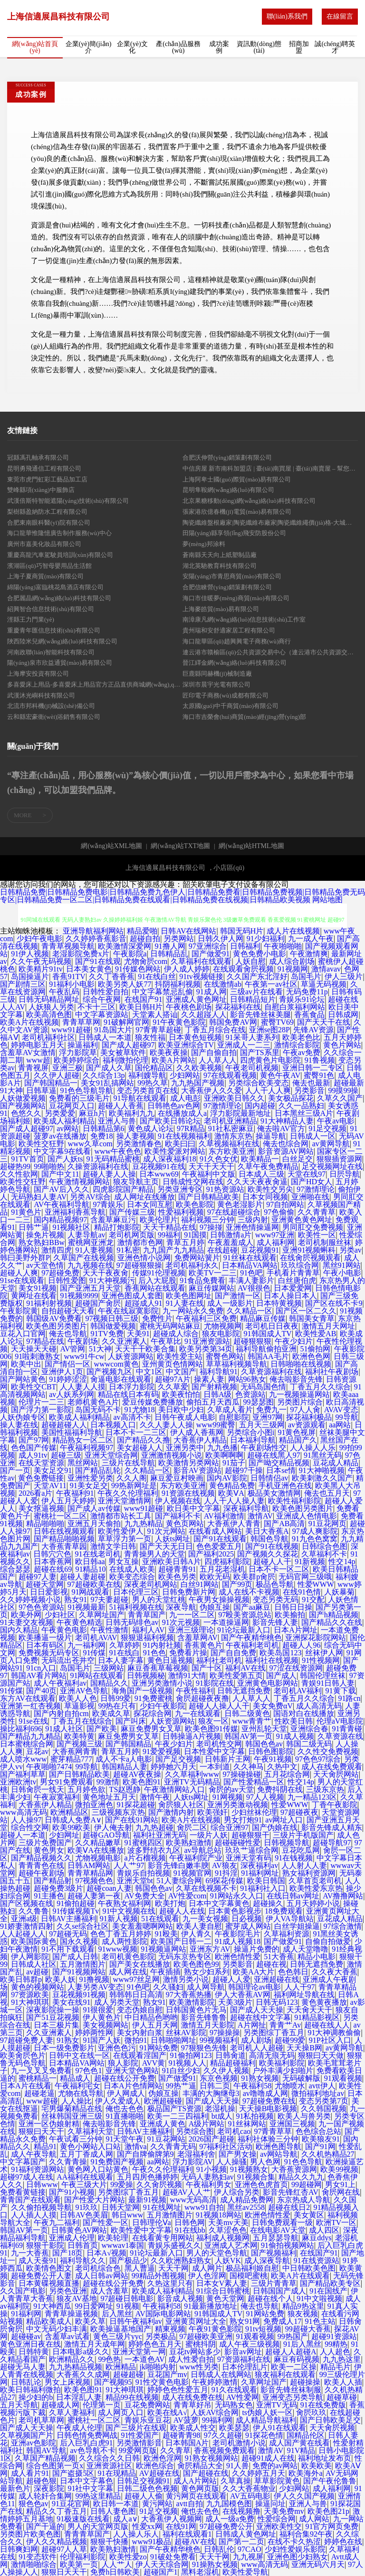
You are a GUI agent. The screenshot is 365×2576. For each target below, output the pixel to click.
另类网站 (178, 938)
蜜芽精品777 (71, 1759)
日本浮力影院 (131, 1387)
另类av (350, 1250)
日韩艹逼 (34, 1227)
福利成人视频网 (223, 2238)
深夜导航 (181, 1607)
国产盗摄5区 (73, 2473)
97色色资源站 (41, 1607)
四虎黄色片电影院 (270, 1060)
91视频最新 (86, 1607)
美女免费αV (273, 1706)
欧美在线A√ (167, 2412)
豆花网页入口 (72, 1106)
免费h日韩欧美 (115, 2572)
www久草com (89, 1144)
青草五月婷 (185, 1242)
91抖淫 (226, 1873)
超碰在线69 (53, 1569)
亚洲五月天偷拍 (94, 1523)
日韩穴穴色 (52, 1554)
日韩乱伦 (219, 2549)
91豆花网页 (327, 1523)
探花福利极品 (309, 1417)
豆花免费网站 (147, 2405)
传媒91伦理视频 (158, 1273)
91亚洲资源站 (207, 1341)
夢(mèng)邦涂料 (203, 543)
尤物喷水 (290, 2086)
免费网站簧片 (197, 1258)
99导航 (347, 1417)
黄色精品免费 (232, 1485)
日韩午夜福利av (135, 2321)
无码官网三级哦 (305, 1577)
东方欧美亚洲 (231, 1151)
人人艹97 (129, 1865)
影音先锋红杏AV (290, 2192)
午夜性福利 (195, 1691)
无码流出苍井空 (68, 1660)
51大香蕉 (279, 1957)
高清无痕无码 (272, 2055)
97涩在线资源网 (296, 1668)
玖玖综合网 (300, 1265)
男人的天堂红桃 (158, 1599)
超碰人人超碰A (291, 2352)
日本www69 (159, 1174)
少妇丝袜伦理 (254, 1812)
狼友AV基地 (77, 2298)
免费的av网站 (275, 2466)
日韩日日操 (293, 1607)
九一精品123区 (312, 1797)
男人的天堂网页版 (97, 2526)
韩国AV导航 (46, 2450)
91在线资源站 (316, 2260)
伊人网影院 (30, 1957)
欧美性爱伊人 (121, 1531)
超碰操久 (268, 1903)
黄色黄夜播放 (324, 2002)
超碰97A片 (173, 1379)
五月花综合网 (287, 1774)
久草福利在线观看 (201, 961)
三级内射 (253, 1220)
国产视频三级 (79, 1744)
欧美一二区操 (294, 2367)
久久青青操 (68, 2162)
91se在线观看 (22, 1280)
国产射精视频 (214, 1387)
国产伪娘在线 (275, 1827)
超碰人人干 (272, 1561)
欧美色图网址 (188, 1296)
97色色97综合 (318, 1759)
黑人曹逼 (140, 2268)
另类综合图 (195, 2131)
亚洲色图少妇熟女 (297, 2557)
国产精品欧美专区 (330, 2283)
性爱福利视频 (181, 1212)
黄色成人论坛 (150, 1128)
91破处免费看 (173, 2557)
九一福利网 (86, 1645)
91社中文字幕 (90, 2488)
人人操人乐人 (136, 2534)
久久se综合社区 (82, 1926)
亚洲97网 (267, 1417)
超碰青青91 (177, 1569)
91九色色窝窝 (314, 1539)
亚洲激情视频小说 (171, 1455)
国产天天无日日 (166, 1546)
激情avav (326, 969)
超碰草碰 (342, 2397)
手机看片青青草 (293, 1273)
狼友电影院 (221, 1334)
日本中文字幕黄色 (219, 1903)
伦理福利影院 (83, 2557)
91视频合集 (256, 2177)
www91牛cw (84, 1356)
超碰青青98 (182, 2435)
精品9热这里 (303, 2306)
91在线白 (124, 1653)
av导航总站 (202, 1850)
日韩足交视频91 (143, 2481)
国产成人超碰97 (128, 1045)
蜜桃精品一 (38, 2078)
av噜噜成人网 (265, 2093)
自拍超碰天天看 (68, 1311)
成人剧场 (256, 2040)
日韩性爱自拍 (105, 992)
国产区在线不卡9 (333, 1303)
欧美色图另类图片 (56, 1326)
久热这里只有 (170, 2283)
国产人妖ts (65, 1159)
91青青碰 (347, 1729)
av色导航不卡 (92, 2450)
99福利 (169, 1235)
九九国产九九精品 (173, 1250)
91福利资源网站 (37, 2169)
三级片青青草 (274, 2283)
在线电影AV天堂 (278, 2230)
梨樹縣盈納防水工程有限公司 (47, 511)
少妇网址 (64, 1835)
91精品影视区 (317, 2017)
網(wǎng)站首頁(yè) (35, 47)
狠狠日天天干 (64, 2572)
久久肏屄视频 (159, 2184)
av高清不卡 (132, 1417)
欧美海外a (305, 2473)
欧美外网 (26, 1615)
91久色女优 (219, 1159)
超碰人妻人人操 (109, 1174)
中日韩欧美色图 (309, 2268)
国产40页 (41, 1691)
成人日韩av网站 (101, 2276)
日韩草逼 (41, 1090)
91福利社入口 (263, 1888)
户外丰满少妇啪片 (282, 2070)
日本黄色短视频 (195, 1037)
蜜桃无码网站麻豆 (170, 1326)
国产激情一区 (237, 1296)
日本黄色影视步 (234, 1911)
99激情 (107, 1782)
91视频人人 (187, 2063)
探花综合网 (153, 1713)
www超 (38, 1060)
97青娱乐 (108, 1204)
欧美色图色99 (196, 1964)
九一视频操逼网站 (299, 1394)
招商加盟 (299, 47)
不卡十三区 (96, 1007)
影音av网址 (243, 2352)
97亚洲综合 (208, 946)
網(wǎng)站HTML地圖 (251, 846)
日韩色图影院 (271, 1751)
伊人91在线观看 (279, 2428)
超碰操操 (305, 2382)
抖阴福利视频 (178, 984)
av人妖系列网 (71, 1394)
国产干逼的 (45, 2526)
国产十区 (207, 1668)
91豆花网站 (166, 2139)
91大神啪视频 (322, 1470)
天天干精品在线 (169, 1227)
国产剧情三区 (23, 984)
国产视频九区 (109, 1372)
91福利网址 (260, 1873)
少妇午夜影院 (162, 1706)
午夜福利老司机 (252, 1645)
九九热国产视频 (197, 1083)
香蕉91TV (68, 976)
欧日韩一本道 (116, 2504)
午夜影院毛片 (237, 1934)
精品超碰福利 (233, 2063)
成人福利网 (276, 1242)
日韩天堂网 (121, 2207)
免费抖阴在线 (280, 1789)
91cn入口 (41, 1668)
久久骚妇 (168, 1987)
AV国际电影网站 (163, 2314)
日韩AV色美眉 (84, 2215)
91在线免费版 (323, 2405)
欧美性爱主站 (179, 1356)
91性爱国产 (140, 2435)
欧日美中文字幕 (193, 1508)
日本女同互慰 (150, 1204)
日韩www (42, 2184)
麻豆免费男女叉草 (151, 1729)
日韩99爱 (115, 1698)
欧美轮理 (113, 2238)
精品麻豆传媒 (263, 1318)
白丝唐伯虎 (297, 1280)
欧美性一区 (317, 1235)
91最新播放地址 (210, 2306)
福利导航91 (219, 1372)
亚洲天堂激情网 (124, 1501)
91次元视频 (181, 1622)
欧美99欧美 (71, 1827)
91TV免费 (106, 1334)
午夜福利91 (75, 1493)
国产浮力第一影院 (41, 1410)
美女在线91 (71, 2002)
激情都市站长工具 (120, 1516)
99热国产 (293, 2336)
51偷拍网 (315, 1349)
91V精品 (301, 2450)
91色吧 (251, 1273)
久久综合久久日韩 (109, 2458)
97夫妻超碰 (109, 1599)
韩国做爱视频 (113, 1326)
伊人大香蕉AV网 (242, 1995)
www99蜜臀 (216, 1425)
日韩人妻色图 (113, 2511)
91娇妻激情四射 (26, 1926)
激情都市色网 (140, 1242)
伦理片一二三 (41, 1402)
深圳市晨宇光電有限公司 (216, 684)
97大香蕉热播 (188, 1995)
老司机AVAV (96, 1637)
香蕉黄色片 (203, 1645)
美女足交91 (53, 1470)
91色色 (154, 1653)
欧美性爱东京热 (316, 1888)
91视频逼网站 (163, 1949)
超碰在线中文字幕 (260, 2017)
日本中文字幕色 (86, 2481)
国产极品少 (128, 2260)
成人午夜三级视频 (249, 2344)
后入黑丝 (117, 2314)
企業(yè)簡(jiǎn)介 (89, 47)
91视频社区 (71, 1227)
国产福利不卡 (178, 1516)
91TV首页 (27, 1159)
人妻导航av (86, 1235)
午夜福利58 (252, 2086)
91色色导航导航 (86, 1090)
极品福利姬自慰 (252, 2268)
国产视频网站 (23, 1106)
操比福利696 (21, 1729)
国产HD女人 (311, 1182)
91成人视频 (295, 1736)
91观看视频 (343, 2078)
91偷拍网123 (191, 2055)
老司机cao (233, 2131)
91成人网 (211, 992)
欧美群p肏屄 (254, 1577)
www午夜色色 (117, 1151)
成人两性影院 (124, 1941)
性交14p (341, 1561)
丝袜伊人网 (324, 1653)
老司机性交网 (219, 1744)
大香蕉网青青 (75, 1751)
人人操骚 (231, 2162)
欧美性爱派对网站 (174, 1151)
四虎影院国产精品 (123, 1189)
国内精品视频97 (60, 1220)
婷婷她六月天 (173, 1767)
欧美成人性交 (193, 2428)
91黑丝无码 (323, 1455)
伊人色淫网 (207, 2276)
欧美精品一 (260, 1159)
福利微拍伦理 (125, 1060)
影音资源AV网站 (286, 1151)
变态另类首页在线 (147, 1090)
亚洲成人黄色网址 (196, 999)
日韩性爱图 (67, 1280)
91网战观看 (90, 1592)
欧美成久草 (111, 1713)
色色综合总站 (318, 2131)
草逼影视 (79, 1706)
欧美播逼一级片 (45, 1637)
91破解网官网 (126, 1022)
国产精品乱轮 (98, 1470)
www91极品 (152, 2542)
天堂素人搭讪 (155, 1014)
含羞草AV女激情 (28, 1052)
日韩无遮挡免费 (243, 1691)
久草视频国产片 (26, 2435)
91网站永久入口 (236, 1896)
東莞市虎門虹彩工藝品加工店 (47, 479)
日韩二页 (215, 2086)
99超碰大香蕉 (308, 2329)
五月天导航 (19, 2405)
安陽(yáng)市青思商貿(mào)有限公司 (231, 576)
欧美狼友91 (321, 2139)
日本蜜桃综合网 (26, 1744)
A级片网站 (207, 2124)
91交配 (313, 1599)
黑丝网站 (82, 1463)
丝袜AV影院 (186, 2033)
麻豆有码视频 (296, 2359)
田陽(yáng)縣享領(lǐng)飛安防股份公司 (234, 533)
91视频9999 (79, 1296)
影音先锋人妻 (275, 1622)
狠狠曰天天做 (321, 2055)
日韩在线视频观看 (64, 1531)
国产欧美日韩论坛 (170, 1121)
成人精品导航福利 (266, 2420)
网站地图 (327, 900)
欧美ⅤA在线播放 (95, 1850)
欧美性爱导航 (245, 2572)
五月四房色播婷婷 (147, 2177)
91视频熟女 (249, 2169)
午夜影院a (130, 954)
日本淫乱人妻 (79, 2397)
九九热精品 (144, 1523)
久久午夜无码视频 (40, 961)
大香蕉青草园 (64, 1546)
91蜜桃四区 (144, 1843)
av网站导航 (279, 2154)
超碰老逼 (39, 2093)
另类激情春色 (139, 1144)
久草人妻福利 (72, 2412)
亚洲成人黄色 (162, 2124)
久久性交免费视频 (328, 1751)
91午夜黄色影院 (179, 1022)
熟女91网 (245, 2321)
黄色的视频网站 (37, 1987)
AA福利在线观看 (85, 2177)
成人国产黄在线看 (299, 2443)
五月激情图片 (83, 1964)
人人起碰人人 (23, 1934)
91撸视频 (94, 1979)
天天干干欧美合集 (145, 1349)
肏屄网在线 (341, 2192)
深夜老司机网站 (150, 1584)
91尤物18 (140, 1410)
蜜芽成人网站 (248, 1926)
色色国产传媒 (34, 1448)
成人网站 (314, 2519)
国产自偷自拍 (214, 1052)
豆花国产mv (167, 2374)
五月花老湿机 (222, 1569)
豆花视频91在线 (158, 1166)
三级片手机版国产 (303, 1835)
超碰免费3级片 (58, 1888)
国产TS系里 (259, 1052)
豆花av (37, 1751)
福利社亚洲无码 (159, 1835)
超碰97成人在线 (26, 2177)
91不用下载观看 (68, 1949)
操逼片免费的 (256, 1949)
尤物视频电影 (98, 1858)
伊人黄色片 (102, 2017)
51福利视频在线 (136, 1607)
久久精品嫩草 (98, 1843)
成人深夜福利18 (169, 1159)
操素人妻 (209, 1379)
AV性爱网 (242, 2397)
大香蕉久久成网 (83, 2374)
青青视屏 (33, 1068)
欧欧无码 (215, 1577)
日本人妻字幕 (121, 1660)
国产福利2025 (211, 1554)
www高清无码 (23, 1812)
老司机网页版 (131, 1235)
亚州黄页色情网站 (172, 1364)
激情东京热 (233, 1136)
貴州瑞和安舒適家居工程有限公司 (228, 630)
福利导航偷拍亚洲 (266, 1349)
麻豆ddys (316, 2238)
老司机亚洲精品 (230, 1121)
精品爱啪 (142, 931)
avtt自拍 (189, 2504)
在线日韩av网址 (293, 1896)
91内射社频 (162, 1645)
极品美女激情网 (274, 1493)
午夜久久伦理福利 (127, 1493)
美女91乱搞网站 (107, 1083)
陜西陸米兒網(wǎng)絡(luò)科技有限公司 (62, 641)
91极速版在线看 (83, 2519)
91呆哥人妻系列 (252, 1037)
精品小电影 (317, 1957)
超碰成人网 (60, 2405)
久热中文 (282, 1767)
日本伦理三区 (136, 1592)
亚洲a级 (24, 1919)
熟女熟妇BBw (42, 1242)
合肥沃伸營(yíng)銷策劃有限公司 (227, 457)
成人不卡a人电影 (124, 1759)
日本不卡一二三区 (136, 1432)
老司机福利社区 (48, 1037)
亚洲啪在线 (310, 1197)
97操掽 (211, 1227)
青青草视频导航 (68, 946)
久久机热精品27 (328, 2154)
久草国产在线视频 (83, 1258)
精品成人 (75, 2078)
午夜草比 (166, 1341)
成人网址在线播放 (144, 1197)
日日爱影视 (49, 1592)
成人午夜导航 (34, 2154)
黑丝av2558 (246, 2207)
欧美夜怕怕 (181, 1394)
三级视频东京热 (118, 1812)
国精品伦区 (306, 2435)
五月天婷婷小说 (313, 1903)
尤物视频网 (223, 1326)
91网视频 (227, 1797)
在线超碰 (222, 1250)
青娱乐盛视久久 (174, 2245)
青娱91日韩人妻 (328, 1683)
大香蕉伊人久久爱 (211, 1090)
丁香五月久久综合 (320, 1387)
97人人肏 (305, 1410)
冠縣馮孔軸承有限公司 (38, 457)
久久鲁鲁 (34, 1911)
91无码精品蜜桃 (113, 1159)
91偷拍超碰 (76, 1903)
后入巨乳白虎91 (86, 2443)
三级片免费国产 (45, 1843)
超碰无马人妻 (23, 2367)
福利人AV (148, 1630)
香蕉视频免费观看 (224, 2450)
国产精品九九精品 (30, 1736)
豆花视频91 (260, 1250)
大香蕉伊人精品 (200, 1440)
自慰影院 (234, 1417)
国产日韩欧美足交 (330, 2420)
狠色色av (33, 2504)
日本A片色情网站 (133, 2086)
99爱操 (121, 2184)
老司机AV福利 (298, 1691)
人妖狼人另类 (51, 1007)
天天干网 (173, 2268)
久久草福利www (192, 1774)
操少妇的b (36, 2397)
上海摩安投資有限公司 (38, 673)
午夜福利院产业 (195, 1858)
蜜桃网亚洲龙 (91, 1242)
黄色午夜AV (280, 1075)
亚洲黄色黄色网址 (301, 1220)
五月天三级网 (262, 1425)
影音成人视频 (180, 2298)
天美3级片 (235, 2002)
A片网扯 (252, 2025)
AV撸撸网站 (343, 1896)
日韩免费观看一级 (282, 2222)
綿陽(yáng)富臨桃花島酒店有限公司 (55, 587)
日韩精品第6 (104, 1128)
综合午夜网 (102, 999)
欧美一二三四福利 (177, 2116)
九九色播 (222, 1448)
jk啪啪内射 (158, 2367)
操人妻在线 (19, 1425)
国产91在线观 (98, 961)
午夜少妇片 (294, 1341)
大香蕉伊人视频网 (171, 2519)
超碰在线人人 (327, 2025)
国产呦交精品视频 (279, 1463)
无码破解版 (301, 2078)
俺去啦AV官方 (281, 1128)
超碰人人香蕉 (121, 1106)
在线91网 (181, 2526)
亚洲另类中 (185, 1448)
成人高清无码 (319, 1706)
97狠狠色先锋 (204, 2048)
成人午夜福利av (60, 1683)
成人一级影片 (230, 1303)
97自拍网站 (285, 1204)
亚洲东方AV (210, 1949)
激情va (136, 2146)
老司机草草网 (41, 2420)
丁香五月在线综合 (81, 1721)
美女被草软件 (123, 1052)
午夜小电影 (342, 1273)
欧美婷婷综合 (76, 1060)
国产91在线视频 (271, 1546)
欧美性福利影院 (294, 1501)
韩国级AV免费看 (54, 1318)
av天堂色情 (45, 1265)
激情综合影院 (297, 1045)
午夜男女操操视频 (219, 1599)
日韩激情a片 (230, 1235)
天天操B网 (304, 2048)
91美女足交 (89, 1485)
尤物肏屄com (146, 961)
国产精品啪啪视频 (64, 1539)
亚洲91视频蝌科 (309, 1250)
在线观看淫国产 (139, 2055)
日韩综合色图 (324, 1546)
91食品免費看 (202, 1280)
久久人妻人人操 (166, 1425)
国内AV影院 (227, 1478)
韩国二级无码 (309, 1744)
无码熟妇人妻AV (39, 1197)
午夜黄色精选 (79, 1622)
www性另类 (199, 2367)
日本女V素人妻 (222, 2283)
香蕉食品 (309, 1014)
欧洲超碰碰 (163, 2101)
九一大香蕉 (30, 2253)
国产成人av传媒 (93, 1508)
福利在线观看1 (187, 2534)
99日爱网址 (94, 2306)
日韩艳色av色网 (173, 1106)
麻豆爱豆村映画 (176, 1478)
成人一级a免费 (229, 2519)
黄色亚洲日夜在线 (30, 2344)
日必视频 (246, 1919)
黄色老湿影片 (240, 1204)
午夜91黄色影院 (215, 2329)
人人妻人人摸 (83, 1387)
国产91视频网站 (79, 1972)
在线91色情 (302, 1592)
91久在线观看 (234, 2390)
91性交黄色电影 (162, 2382)
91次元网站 (166, 1531)
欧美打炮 (170, 1903)
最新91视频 (147, 2200)
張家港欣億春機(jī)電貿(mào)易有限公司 (236, 511)
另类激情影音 (139, 2443)
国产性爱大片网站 (94, 2200)
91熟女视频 (260, 2078)
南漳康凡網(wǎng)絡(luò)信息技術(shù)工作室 (244, 619)
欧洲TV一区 (336, 2222)
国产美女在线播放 (139, 1964)
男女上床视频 (67, 2382)
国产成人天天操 (256, 2010)
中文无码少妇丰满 (56, 2329)
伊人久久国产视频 (304, 2496)
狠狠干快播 (109, 2542)
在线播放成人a (182, 1113)
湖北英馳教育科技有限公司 (219, 565)
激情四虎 (56, 1250)
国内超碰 (260, 1106)
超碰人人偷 (144, 2496)
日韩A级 (217, 1394)
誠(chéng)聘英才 (335, 47)
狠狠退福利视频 (147, 1637)
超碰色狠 (41, 2481)
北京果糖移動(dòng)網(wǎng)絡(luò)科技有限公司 (249, 500)
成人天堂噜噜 (305, 1949)
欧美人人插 (343, 2382)
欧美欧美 (316, 2466)
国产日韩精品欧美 (208, 1197)
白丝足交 (297, 1159)
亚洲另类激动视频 (237, 1805)
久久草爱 (173, 1387)
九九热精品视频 (75, 2367)
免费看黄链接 (23, 2192)
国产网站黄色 (23, 1379)
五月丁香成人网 (86, 2154)
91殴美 (166, 1934)
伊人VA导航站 (290, 1919)
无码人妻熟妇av (207, 2177)
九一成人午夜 (311, 938)
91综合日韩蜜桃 (223, 2291)
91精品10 (90, 1569)
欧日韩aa (90, 1561)
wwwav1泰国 (123, 2245)
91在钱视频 (294, 1858)
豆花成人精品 (335, 1463)
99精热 (336, 2344)
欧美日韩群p (21, 1979)
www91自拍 (204, 2207)
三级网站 (109, 1668)
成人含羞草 (109, 2291)
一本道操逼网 (226, 1622)
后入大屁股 (157, 1280)
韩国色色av (264, 1744)
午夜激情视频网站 (79, 1182)
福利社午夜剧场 (331, 1372)
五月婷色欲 (86, 1789)
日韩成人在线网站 (221, 2374)
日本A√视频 (106, 2253)
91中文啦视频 (319, 2298)
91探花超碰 (136, 1805)
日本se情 (280, 1470)
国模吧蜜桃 (249, 2276)
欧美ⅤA (231, 1493)
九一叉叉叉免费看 (41, 2070)
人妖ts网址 (173, 1539)
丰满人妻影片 (251, 1280)
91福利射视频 (49, 1303)
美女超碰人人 (140, 1448)
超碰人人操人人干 (219, 1706)
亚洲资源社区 (109, 2466)
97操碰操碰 (242, 1774)
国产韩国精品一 (50, 1083)
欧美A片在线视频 (29, 1022)
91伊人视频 (30, 954)
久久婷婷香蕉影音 (96, 938)
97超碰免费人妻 (26, 2040)
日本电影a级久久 (80, 2352)
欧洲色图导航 (278, 2146)
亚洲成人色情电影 (306, 1516)
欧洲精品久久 (72, 2359)
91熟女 (68, 2040)
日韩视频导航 (286, 1843)
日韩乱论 (26, 2382)
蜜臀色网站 (225, 1356)
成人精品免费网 (246, 2200)
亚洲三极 (67, 1068)
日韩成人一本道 (105, 1037)
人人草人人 (218, 1060)
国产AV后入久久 (61, 1189)
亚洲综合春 (309, 1729)
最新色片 (15, 2488)
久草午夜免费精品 (268, 1166)
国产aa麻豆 (251, 1607)
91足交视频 (327, 1128)
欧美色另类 (177, 1577)
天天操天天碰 (34, 1349)
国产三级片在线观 (136, 2428)
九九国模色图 (229, 2504)
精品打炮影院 (117, 1227)
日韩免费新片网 (188, 1592)
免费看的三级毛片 (79, 1098)
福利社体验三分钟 (268, 2139)
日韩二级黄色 (247, 1713)
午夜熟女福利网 (124, 1903)
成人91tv (33, 1455)
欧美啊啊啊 (224, 1455)
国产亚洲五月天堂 (90, 1288)
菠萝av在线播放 (60, 1136)
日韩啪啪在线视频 (300, 1364)
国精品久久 (109, 1683)
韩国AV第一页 (248, 1736)
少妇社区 (60, 1615)
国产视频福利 (274, 2253)
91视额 (127, 2306)
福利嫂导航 (147, 1075)
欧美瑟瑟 (234, 2428)
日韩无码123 (277, 2002)
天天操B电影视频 (268, 2108)
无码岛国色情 (263, 1387)
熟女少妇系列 (207, 1972)
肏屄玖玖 (311, 2412)
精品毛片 (335, 2367)
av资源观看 (307, 1425)
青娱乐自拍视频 (143, 1873)
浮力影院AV (193, 2162)
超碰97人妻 (38, 1577)
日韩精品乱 (169, 954)
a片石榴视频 (145, 1858)
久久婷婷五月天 (258, 2473)
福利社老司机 (219, 1660)
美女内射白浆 (140, 2033)
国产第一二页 (241, 2542)
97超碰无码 (68, 1934)
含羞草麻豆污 (113, 1220)
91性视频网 (321, 1660)
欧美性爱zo (128, 2557)
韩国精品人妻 (124, 1767)
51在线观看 (160, 1919)
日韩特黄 (34, 2352)
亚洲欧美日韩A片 (171, 1561)
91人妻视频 (94, 1250)
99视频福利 (219, 2040)
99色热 (109, 2359)
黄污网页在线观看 (196, 2496)
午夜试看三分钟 (75, 2139)
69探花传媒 (224, 1881)
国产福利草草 (23, 1774)
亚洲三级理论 (191, 1630)
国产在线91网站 (131, 1820)
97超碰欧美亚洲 (205, 2336)
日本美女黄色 (89, 969)
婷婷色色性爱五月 (177, 2390)
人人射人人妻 (304, 1865)
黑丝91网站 (342, 1265)
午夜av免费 (301, 1052)
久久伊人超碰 (56, 1075)
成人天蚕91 (38, 2260)
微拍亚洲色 (94, 1805)
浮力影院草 (78, 1052)
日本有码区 (45, 1645)
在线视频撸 (241, 2511)
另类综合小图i (250, 1432)
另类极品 (160, 2336)
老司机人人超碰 (256, 2048)
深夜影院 (49, 2488)
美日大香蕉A (267, 1531)
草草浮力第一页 (124, 1539)
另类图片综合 (300, 1402)
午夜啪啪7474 (49, 1767)
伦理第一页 (102, 2405)
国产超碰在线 (206, 2473)
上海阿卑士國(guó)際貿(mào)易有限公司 (236, 479)
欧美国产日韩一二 (181, 1941)
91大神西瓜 (52, 2306)
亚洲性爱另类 (90, 1478)
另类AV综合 (90, 1197)
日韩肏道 (230, 2055)
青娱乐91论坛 (302, 999)
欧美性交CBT (33, 1387)
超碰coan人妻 (108, 1888)
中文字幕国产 (23, 2162)
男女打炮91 (243, 1820)
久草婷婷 (124, 1645)
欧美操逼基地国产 (120, 2329)
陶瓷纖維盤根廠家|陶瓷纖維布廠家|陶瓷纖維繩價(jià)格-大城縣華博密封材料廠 (270, 522)
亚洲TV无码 (276, 2405)
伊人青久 (196, 1934)
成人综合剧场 (292, 961)
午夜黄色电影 (64, 1630)
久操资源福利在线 (97, 1166)
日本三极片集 (56, 2025)
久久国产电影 (23, 2291)
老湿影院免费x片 (80, 954)
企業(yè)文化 (132, 47)
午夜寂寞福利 (56, 1797)
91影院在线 (215, 1683)
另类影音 (309, 1090)
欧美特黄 (79, 1736)
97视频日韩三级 (111, 1318)
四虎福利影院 (227, 1561)
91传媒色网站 (138, 969)
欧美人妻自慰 (199, 1926)
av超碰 (37, 1972)
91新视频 (310, 1561)
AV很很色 (254, 1288)
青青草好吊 (192, 2405)
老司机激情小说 (239, 2443)
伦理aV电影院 (340, 1721)
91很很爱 (98, 2010)
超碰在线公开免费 (124, 2078)
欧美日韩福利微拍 (30, 2390)
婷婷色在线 (343, 2542)
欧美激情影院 (192, 2002)
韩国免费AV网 (233, 1022)
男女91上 (340, 2184)
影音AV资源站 (197, 1470)
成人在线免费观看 (331, 1767)
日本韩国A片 (187, 2443)
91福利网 (26, 2314)
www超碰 (42, 2101)
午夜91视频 (273, 1759)
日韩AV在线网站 (188, 931)
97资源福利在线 (243, 2359)
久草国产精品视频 (45, 2458)
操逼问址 (270, 2504)
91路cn (349, 1698)
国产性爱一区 (105, 2222)
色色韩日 (293, 1972)
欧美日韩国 (266, 1881)
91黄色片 (26, 1212)
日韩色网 (189, 2222)
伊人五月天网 (155, 2025)
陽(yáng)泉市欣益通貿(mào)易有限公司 (59, 662)
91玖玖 (86, 2207)
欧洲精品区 (69, 1812)
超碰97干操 (244, 1470)
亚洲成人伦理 (72, 2238)
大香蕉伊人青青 (233, 1523)
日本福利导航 (253, 1440)
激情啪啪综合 (34, 2564)
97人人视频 (265, 1797)
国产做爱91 (211, 954)
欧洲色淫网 (163, 2458)
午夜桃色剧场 (188, 1007)
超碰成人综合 (176, 1334)
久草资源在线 (340, 1736)
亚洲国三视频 (292, 2124)
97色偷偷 (279, 1212)
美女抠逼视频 (41, 1508)
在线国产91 (144, 999)
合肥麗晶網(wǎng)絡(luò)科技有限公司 (59, 598)
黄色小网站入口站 (90, 2146)
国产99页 (237, 1584)
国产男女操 (238, 2154)
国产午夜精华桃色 (251, 1637)
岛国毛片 (306, 976)
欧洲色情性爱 (237, 1957)
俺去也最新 (311, 1083)
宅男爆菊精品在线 (71, 2108)
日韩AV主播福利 (68, 1919)
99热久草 (152, 1083)
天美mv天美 (228, 2222)
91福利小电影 (72, 984)
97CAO (249, 2549)
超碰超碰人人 (64, 1425)
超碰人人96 (301, 1645)
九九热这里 (342, 2359)
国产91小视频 (72, 2192)
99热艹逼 (181, 2086)
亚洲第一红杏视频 (30, 1706)
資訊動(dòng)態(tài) (259, 47)
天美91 (138, 1334)
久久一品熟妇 (301, 1106)
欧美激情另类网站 (188, 1463)
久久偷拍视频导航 (41, 2207)
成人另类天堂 (117, 2002)
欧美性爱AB (315, 1334)
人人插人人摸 (34, 2215)
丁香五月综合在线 (215, 1030)
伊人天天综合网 (162, 2564)
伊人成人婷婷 (187, 969)
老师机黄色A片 (93, 1402)
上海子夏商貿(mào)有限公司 (45, 576)
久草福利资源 (286, 1934)
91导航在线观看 (139, 1098)
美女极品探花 (291, 1098)
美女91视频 (38, 1288)
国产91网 (320, 2146)
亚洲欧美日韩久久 (234, 1098)
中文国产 (181, 1372)
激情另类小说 (186, 1979)
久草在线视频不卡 (206, 1888)
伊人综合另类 (236, 2192)
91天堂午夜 (125, 2139)
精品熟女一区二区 (82, 1440)
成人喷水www (23, 1759)
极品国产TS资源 (174, 2108)
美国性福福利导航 (71, 1432)
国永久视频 (79, 1941)
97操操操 (225, 2033)
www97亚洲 (275, 1235)
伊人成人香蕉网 (196, 1432)
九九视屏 (248, 2557)
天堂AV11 (50, 1485)
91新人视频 (119, 1919)
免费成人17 (282, 2321)
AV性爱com (187, 1896)
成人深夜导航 (267, 2260)
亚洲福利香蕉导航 (75, 1212)
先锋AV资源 (313, 1030)
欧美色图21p (328, 2511)
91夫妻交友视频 (26, 1622)
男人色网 (265, 2162)
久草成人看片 (230, 1410)
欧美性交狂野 (41, 1144)
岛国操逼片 (30, 976)
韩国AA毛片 (268, 1356)
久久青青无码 (173, 2146)
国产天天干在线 (323, 1022)
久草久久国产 (340, 1098)
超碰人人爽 (19, 1273)
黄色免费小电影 (259, 954)
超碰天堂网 (45, 1584)
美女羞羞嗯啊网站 (142, 1926)
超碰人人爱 (231, 1979)
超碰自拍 (145, 938)
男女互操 (123, 1561)
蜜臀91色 (319, 1075)
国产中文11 (60, 1174)
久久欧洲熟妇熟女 (181, 2260)
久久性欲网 (19, 1174)
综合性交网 (30, 1827)
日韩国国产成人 (279, 2291)
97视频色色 (94, 1881)
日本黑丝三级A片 (304, 1113)
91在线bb (190, 2230)
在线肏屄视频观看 (310, 1258)
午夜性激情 (109, 1630)
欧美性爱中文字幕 (141, 2230)
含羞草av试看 (67, 2336)
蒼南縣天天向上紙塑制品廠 (219, 554)
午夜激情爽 (309, 954)
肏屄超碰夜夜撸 (202, 1698)
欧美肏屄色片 (23, 2055)
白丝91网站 (200, 1584)
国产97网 (34, 1440)
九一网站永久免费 (193, 1311)
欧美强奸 (212, 1812)
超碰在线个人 (270, 2298)
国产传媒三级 (132, 1212)
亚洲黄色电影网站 (267, 1683)
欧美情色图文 (49, 2268)
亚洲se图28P (269, 1030)
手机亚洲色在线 (285, 1485)
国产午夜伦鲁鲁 (329, 2481)
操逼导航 (271, 1136)
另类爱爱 (60, 1113)
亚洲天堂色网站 (132, 2070)
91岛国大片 (113, 1030)
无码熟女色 (234, 2405)
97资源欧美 (30, 1995)
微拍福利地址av (317, 2093)
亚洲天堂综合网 (111, 1455)
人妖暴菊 (339, 1592)
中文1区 (149, 1372)
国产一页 (15, 1470)
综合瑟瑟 (15, 1569)
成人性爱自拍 (191, 2359)
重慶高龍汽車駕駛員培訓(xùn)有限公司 (60, 554)
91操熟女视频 (215, 2564)
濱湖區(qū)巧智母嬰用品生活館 (49, 565)
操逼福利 (82, 1045)
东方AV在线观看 (28, 1698)
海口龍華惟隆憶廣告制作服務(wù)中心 (59, 533)
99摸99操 (343, 1090)
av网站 (68, 1128)
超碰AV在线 (194, 2542)
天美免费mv (284, 2511)
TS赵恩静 (125, 1789)
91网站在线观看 (96, 1675)
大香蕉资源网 (294, 2169)
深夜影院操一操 (52, 2010)
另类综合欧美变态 (258, 1083)
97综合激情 (343, 1926)
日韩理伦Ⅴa (151, 2222)
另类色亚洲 (68, 2291)
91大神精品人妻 (287, 1121)
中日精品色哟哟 (151, 2017)
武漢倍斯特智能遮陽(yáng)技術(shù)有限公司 (68, 500)
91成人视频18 (237, 1941)
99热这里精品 (98, 2496)
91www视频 (117, 1949)
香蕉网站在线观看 (155, 1288)
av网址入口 (284, 1820)
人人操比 (76, 2101)
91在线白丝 (157, 976)
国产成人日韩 (75, 1957)
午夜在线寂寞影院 (128, 1311)
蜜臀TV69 (277, 1022)
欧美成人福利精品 (64, 1121)
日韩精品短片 (253, 999)
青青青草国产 (87, 2534)
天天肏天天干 (309, 2010)
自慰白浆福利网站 (294, 1007)
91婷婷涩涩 (68, 1379)
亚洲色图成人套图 (132, 1296)
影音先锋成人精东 (331, 1827)
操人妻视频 (135, 1136)
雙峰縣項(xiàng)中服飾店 (41, 489)
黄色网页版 (200, 2488)
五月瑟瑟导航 (275, 2238)
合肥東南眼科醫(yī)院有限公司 (48, 522)
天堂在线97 (307, 1174)
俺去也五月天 (327, 1493)
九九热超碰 (154, 1827)
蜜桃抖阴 (200, 2344)
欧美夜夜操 (169, 1052)
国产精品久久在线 (331, 1622)
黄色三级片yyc (117, 2336)
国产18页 (67, 2253)
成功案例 (219, 47)
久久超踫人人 (204, 1014)
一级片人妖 (209, 1835)
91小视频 (211, 2169)
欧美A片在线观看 (300, 2276)
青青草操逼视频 (71, 2314)
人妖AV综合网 (215, 2412)
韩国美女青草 (312, 1318)
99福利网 (217, 2420)
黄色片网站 (342, 1045)
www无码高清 (193, 2200)
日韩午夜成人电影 (184, 1417)
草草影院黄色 (277, 2481)
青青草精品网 (90, 1873)
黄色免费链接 (41, 1478)
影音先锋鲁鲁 (204, 2017)
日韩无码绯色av (132, 1622)
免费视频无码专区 (49, 1653)
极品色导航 (275, 1584)
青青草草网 (81, 1022)
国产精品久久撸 (143, 1440)
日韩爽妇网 (19, 2549)
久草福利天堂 (90, 2131)
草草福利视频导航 (236, 1364)
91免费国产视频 (117, 2162)
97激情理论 (222, 1106)
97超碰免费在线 (269, 2101)
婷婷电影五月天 (37, 1045)
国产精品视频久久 (41, 1858)
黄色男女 (49, 1850)
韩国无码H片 (242, 931)
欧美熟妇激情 (188, 1843)
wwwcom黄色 (116, 1364)
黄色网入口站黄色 (97, 2169)
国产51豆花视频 (52, 2017)
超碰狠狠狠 (252, 1341)
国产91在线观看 (220, 1539)
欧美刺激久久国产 (322, 1478)
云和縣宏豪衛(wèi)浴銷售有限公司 (53, 716)
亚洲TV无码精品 (192, 1782)
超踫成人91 (144, 1303)
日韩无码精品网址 (49, 999)
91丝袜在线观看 (250, 1258)
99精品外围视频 (158, 2276)
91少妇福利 (266, 938)
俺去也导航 (68, 1334)
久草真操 (236, 2481)
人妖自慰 (250, 961)
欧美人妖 (60, 1979)
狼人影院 (123, 2063)
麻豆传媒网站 (211, 1288)
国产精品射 (53, 1881)
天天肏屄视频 (332, 2428)
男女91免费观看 (66, 1782)
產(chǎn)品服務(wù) (178, 47)
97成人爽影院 (315, 1531)
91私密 (128, 1250)
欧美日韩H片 (141, 1007)
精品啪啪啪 (45, 1523)
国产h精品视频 (333, 1615)
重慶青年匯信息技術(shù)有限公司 (53, 630)
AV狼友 (224, 1865)
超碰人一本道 (23, 1835)
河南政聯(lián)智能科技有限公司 (51, 652)
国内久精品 (19, 1630)
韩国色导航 (269, 1539)
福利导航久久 (83, 2260)
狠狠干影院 (45, 2245)
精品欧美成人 (49, 2321)
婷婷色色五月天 (155, 2344)
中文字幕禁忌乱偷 (162, 992)
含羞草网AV (197, 1637)
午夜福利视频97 (86, 1448)
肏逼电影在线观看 (120, 1379)
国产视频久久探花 (267, 1554)
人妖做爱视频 (23, 1098)
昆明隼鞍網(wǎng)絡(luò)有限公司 (228, 489)
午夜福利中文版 (208, 1174)
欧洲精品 (121, 2367)
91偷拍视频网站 (287, 2245)
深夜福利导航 (246, 1508)
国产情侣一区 (67, 1364)
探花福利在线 (238, 1007)
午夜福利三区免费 (206, 1318)
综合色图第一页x (54, 2466)
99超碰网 (306, 2184)
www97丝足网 (136, 1979)
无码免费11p (306, 992)
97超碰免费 (60, 1273)
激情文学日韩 (113, 1546)
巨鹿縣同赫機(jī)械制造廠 (217, 673)
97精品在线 (45, 1341)
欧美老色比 (301, 1037)
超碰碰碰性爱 (237, 1843)
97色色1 (88, 2070)
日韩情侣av (269, 1478)
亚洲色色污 (117, 2048)
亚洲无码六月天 (318, 2564)
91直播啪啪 (125, 2116)
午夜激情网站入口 (174, 1789)
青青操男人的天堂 (154, 1554)
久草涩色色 (228, 2230)
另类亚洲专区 (180, 1189)
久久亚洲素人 (124, 1341)
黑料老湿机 (200, 2572)
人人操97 (26, 1820)
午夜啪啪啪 (283, 946)
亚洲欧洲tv (18, 1782)
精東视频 (170, 2329)
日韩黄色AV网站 (79, 2230)
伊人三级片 (344, 976)
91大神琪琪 (30, 2002)
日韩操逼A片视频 (192, 1736)
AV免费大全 (145, 1896)
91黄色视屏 (297, 1432)
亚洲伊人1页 (62, 1372)
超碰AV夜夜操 (137, 1774)
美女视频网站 (105, 2025)
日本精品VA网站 (250, 1265)
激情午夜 (155, 1797)
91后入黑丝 (302, 2344)
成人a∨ (125, 2519)
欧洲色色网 (311, 1356)
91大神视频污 (112, 1280)
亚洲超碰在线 (276, 1979)
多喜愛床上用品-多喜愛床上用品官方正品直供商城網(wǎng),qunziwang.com (94, 684)
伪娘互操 (215, 1607)
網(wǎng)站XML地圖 (111, 846)
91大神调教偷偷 (334, 2033)
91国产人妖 (102, 2040)
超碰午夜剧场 (41, 1873)
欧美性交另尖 (270, 1189)
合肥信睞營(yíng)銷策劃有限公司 (227, 587)
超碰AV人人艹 (187, 2192)
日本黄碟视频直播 (49, 2283)
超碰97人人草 (64, 2549)
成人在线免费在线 (192, 2397)
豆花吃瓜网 (301, 1850)
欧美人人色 (78, 1698)
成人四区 (324, 2230)
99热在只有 (117, 1706)
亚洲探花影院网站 (315, 1637)
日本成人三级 (261, 1174)
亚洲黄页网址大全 (195, 2321)
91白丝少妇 (181, 2070)
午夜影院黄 (19, 1311)
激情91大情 (187, 1675)
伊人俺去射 (113, 1827)
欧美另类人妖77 (124, 984)
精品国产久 (298, 1440)
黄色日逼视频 (170, 1660)
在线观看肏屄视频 (243, 969)
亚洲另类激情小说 (162, 1683)
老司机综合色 (98, 2268)
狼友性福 (150, 1037)
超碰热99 (15, 1166)
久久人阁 (131, 1478)
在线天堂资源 (41, 1463)
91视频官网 (192, 1873)
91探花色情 (264, 2435)
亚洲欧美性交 (279, 2526)
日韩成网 (343, 1014)
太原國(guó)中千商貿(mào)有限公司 (230, 705)
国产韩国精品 (128, 1744)
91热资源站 (225, 1189)
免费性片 (157, 1318)
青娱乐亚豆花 (147, 2420)
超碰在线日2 (289, 2207)
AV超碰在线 (159, 2473)
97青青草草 (273, 2131)
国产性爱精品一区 (253, 1782)
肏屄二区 (192, 1827)
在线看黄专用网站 (162, 2238)
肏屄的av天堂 (231, 1789)
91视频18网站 (218, 2215)
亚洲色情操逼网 (252, 1227)
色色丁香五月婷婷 (120, 1934)
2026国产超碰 (211, 2139)
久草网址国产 (102, 1615)
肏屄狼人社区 (181, 1805)
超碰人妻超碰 (83, 1577)
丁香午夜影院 (334, 1805)
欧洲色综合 (155, 2466)
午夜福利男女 (208, 2184)
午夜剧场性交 (264, 1448)
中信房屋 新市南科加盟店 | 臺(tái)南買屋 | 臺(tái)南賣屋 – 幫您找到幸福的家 (270, 468)
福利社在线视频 (271, 1660)
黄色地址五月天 (109, 1797)
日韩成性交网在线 (193, 1182)
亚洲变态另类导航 (292, 2397)
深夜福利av (259, 1865)
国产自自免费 (233, 1653)
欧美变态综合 (132, 1577)
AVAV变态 (341, 1410)
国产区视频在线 (26, 1903)
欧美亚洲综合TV (186, 1045)
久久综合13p (104, 1075)
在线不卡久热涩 (294, 2542)
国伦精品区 (154, 1068)
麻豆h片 (92, 1113)
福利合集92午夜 (306, 2534)
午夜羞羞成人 (230, 1242)
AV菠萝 (186, 2420)
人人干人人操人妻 (234, 1501)
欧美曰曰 (180, 1144)
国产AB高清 (284, 1523)
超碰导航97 (332, 1843)
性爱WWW (316, 1584)
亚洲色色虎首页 (261, 2184)
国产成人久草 (109, 1068)
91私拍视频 (255, 2116)
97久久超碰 (223, 2435)
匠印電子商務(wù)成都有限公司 (225, 695)
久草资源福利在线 (271, 1372)
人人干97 (300, 1987)
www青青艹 (252, 1721)
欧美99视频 (339, 2169)
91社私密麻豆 (231, 1128)
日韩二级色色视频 (147, 2488)
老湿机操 (220, 2108)
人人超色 (335, 2352)
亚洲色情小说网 (144, 1258)
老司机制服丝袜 (324, 1242)
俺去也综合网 (285, 1144)
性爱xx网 (147, 2526)
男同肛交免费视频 (312, 1227)
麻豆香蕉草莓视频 (157, 1668)
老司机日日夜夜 (271, 1326)
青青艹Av (285, 2025)
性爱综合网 (277, 2519)
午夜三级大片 (84, 2184)
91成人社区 (64, 1729)
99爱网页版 (138, 2450)
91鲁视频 (320, 1060)
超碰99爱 (290, 2040)
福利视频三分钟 (207, 1220)
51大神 (100, 1349)
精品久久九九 (301, 2177)
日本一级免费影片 (64, 2048)
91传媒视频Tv (75, 1911)
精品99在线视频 (132, 2397)
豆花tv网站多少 (195, 2352)
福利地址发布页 (324, 2458)
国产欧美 (101, 1729)
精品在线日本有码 (128, 1394)
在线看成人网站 (215, 1531)
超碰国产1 (161, 2572)
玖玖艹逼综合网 (252, 1850)
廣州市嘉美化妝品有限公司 (44, 543)
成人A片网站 (195, 2481)
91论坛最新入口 (243, 1630)
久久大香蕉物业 (249, 2488)
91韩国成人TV (268, 1334)
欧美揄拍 (290, 1615)
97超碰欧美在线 (94, 1584)
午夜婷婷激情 (215, 2382)
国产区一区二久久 (306, 1311)
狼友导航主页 (136, 1182)
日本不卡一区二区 (279, 1569)
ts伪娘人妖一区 (267, 2412)
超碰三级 (66, 1455)
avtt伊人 (322, 2086)
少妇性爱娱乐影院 (295, 2549)
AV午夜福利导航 (61, 1204)
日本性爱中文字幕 (214, 1751)
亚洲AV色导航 (84, 1691)
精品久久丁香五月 (56, 2511)
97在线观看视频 (230, 1075)
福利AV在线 (245, 1668)
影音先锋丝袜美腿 (260, 1014)
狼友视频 (303, 2314)
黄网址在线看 (34, 1296)
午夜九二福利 (56, 2222)
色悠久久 (26, 1113)
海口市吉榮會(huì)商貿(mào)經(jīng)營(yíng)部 (244, 716)
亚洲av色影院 (33, 2443)
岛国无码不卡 (98, 1410)
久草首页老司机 (315, 1881)
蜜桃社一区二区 (60, 1516)
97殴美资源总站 (244, 1615)
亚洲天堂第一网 (139, 2352)
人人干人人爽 (268, 1090)
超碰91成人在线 (268, 2458)
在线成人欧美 (132, 1569)
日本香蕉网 (53, 1561)
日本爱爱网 (293, 1288)
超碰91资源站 (334, 2336)
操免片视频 (45, 1235)
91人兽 (237, 2466)
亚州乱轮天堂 (264, 1729)
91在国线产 (328, 2291)
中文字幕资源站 (101, 1014)
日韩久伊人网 (220, 938)
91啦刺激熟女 (37, 1356)
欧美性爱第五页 (236, 1675)
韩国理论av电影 (254, 1987)
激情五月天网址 (328, 1326)
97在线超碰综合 (233, 1212)
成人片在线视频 (293, 931)
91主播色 (49, 1896)
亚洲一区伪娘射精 (49, 2124)
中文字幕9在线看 (62, 1151)
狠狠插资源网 (339, 1159)
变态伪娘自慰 (140, 2010)
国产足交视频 (178, 1759)
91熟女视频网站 (211, 2458)
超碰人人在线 (182, 1911)
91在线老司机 (98, 1554)
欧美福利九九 (131, 1113)
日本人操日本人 (290, 1296)
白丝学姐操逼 (297, 1926)
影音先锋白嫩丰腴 (178, 1865)
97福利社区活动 (225, 2146)
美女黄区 (309, 2215)
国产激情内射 (171, 1812)
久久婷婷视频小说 (30, 1599)
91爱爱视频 (162, 1751)
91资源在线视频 (188, 1493)
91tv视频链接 (201, 976)
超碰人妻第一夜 (94, 1896)
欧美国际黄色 (34, 1941)
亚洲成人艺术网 (231, 2245)
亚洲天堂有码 (248, 1858)
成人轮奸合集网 (45, 2496)
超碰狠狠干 (250, 1835)
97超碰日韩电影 (127, 2298)
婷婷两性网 (94, 2033)
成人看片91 (30, 2473)
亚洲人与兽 (117, 1121)
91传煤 (94, 1653)
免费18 (101, 1136)
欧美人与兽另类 (304, 2116)
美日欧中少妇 (181, 1410)
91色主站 (320, 2321)
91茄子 (233, 1463)
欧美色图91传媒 (211, 1729)
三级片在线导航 (128, 1463)
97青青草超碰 (158, 1030)
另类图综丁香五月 (273, 2033)
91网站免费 (159, 2048)
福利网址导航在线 (304, 1995)
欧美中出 (26, 1364)
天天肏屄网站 (336, 1774)
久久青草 (175, 2450)
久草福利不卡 (324, 1554)
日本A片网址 (295, 1630)
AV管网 (72, 1349)
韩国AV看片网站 (39, 1675)
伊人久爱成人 (118, 2101)
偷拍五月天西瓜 (213, 1402)
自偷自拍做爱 (328, 1941)
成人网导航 (206, 1987)
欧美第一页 (79, 2564)
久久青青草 (317, 1212)
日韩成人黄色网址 (245, 2534)
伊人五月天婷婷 (68, 1501)
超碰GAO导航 (106, 1835)
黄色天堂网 (225, 2298)
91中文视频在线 (128, 1911)
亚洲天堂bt (135, 1881)
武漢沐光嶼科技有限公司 (41, 695)
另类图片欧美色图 (30, 2534)
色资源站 (250, 1394)
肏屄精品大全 (200, 2466)
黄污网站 (157, 2504)
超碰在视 (271, 1964)
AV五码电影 (250, 2496)
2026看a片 (35, 1493)
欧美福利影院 (282, 2063)
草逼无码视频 (323, 984)
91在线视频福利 (184, 1136)
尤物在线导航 (81, 2093)
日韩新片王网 (227, 1759)
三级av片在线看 (256, 992)
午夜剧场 (82, 1341)
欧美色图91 (142, 1782)
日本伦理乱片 (245, 2367)
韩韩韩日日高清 (136, 1995)
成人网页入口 (121, 2412)
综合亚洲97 (230, 1827)
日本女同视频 (265, 1197)
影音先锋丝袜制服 (290, 2390)
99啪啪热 (49, 1166)
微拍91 (136, 2040)
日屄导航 (344, 1174)
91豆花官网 (71, 2504)
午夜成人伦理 (79, 2428)
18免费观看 (284, 1911)
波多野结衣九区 (154, 1850)
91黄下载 (341, 1691)
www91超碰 (71, 1030)
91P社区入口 (330, 2040)
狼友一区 (213, 1721)
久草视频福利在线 (229, 1144)
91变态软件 (38, 2557)
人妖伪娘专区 (23, 1417)
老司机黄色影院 (128, 1957)
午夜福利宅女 (77, 2086)
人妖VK (228, 2260)
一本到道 (215, 1767)
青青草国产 (147, 1615)
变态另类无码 (275, 1599)
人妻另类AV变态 (95, 1987)
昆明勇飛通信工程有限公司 (44, 468)
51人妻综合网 (179, 1881)
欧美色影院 (195, 1204)
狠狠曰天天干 (41, 2131)
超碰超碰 (128, 2374)
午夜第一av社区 (271, 984)
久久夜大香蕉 (334, 1972)
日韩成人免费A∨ (73, 1820)
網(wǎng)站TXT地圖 (180, 846)
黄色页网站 (185, 1523)
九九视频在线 (90, 1265)
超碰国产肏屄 (98, 1303)
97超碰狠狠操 (139, 1265)
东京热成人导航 (303, 2200)
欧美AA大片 (253, 1972)
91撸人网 (170, 946)
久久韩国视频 (323, 2108)
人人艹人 (117, 2564)
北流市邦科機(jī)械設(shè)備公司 (51, 705)
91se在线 (33, 1721)
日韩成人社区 (34, 1964)
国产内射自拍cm (61, 1713)
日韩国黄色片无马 (196, 2010)
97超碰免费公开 (226, 2526)
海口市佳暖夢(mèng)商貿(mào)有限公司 (235, 598)
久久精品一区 (249, 1311)
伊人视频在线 (178, 1501)
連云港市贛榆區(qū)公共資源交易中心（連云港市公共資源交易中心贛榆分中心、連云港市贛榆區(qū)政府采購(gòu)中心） (270, 652)
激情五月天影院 (207, 2025)
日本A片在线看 (25, 2086)
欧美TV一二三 (213, 1273)
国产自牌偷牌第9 (145, 2154)
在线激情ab (222, 984)
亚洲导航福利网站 (93, 931)
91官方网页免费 (331, 2526)
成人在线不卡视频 (249, 1592)
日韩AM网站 (88, 1865)
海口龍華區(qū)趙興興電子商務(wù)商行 (236, 641)
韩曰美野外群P (25, 1258)
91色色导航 (303, 2162)
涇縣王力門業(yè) (30, 619)
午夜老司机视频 (252, 1068)
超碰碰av (26, 2336)
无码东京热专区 (184, 1957)
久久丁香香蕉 (111, 976)
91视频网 (293, 969)
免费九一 (271, 1410)
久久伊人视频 (226, 2070)
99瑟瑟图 (258, 1402)
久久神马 (248, 1767)
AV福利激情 (224, 1516)
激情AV (260, 1516)
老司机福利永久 (192, 1265)
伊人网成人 (126, 2093)
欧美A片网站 (173, 1060)
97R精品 (191, 1128)
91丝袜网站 (247, 2124)
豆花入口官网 (23, 1334)
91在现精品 (117, 2473)
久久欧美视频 (199, 1068)
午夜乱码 (64, 992)
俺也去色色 (125, 2108)
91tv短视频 (263, 2329)
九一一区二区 (192, 1615)
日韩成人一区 (313, 1136)
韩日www (128, 2215)
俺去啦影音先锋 (296, 1379)
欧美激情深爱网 (124, 946)
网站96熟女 (247, 1379)
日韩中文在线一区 (79, 2055)
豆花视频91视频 (79, 1995)
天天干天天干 (211, 1166)
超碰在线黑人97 (273, 1455)
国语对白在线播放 (303, 1713)
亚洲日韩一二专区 (312, 1068)
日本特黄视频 (279, 1303)
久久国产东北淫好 (257, 976)
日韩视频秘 (146, 1675)
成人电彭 (185, 1098)
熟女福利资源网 (309, 1873)
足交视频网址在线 (332, 1166)
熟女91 (75, 1599)
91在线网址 (162, 2207)
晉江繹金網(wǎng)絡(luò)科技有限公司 (234, 662)
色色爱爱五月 (219, 1546)
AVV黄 (153, 2063)
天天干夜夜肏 (105, 1273)
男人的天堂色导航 (216, 2253)
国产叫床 (130, 1721)
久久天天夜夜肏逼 (257, 1182)
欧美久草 (90, 2321)
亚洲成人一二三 (243, 1045)
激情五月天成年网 (94, 2344)
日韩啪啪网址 (173, 2040)
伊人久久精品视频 (56, 2542)
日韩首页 (82, 2245)
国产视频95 (113, 2382)
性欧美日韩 (294, 1721)
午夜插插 (165, 1972)
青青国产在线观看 (30, 2200)
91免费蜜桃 (153, 1698)
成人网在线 (128, 1972)
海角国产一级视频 (142, 1691)
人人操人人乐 (313, 1448)
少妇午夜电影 (39, 938)
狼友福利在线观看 (285, 2374)
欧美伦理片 (159, 1220)
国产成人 (281, 1675)
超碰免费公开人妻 (41, 2276)
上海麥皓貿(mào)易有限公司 (220, 609)
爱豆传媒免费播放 (152, 1402)
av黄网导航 (331, 1144)
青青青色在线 (41, 1865)
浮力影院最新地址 (240, 1113)
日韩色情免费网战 (87, 2435)
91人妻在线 (185, 1303)
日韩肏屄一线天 (37, 1789)
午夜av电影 (336, 1121)
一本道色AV (145, 2359)
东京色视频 (219, 2078)
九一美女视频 (205, 1919)
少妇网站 (185, 1075)
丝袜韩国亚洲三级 (71, 2116)
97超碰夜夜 (299, 1812)
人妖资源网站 (131, 1356)
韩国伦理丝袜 (323, 1675)
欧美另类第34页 (205, 1349)
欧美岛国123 (280, 1653)
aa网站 (340, 1425)
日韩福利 (245, 946)
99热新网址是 (134, 1485)
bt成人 (221, 2116)
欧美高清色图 (49, 1014)
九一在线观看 (198, 1713)
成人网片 (207, 2268)
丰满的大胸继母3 (211, 2093)
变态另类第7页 (323, 2101)
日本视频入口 (113, 1425)
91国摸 (195, 1235)
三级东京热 (325, 1789)
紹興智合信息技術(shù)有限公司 (50, 609)
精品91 (45, 2146)
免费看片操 (188, 1653)
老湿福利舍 (196, 2154)
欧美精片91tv (40, 969)
